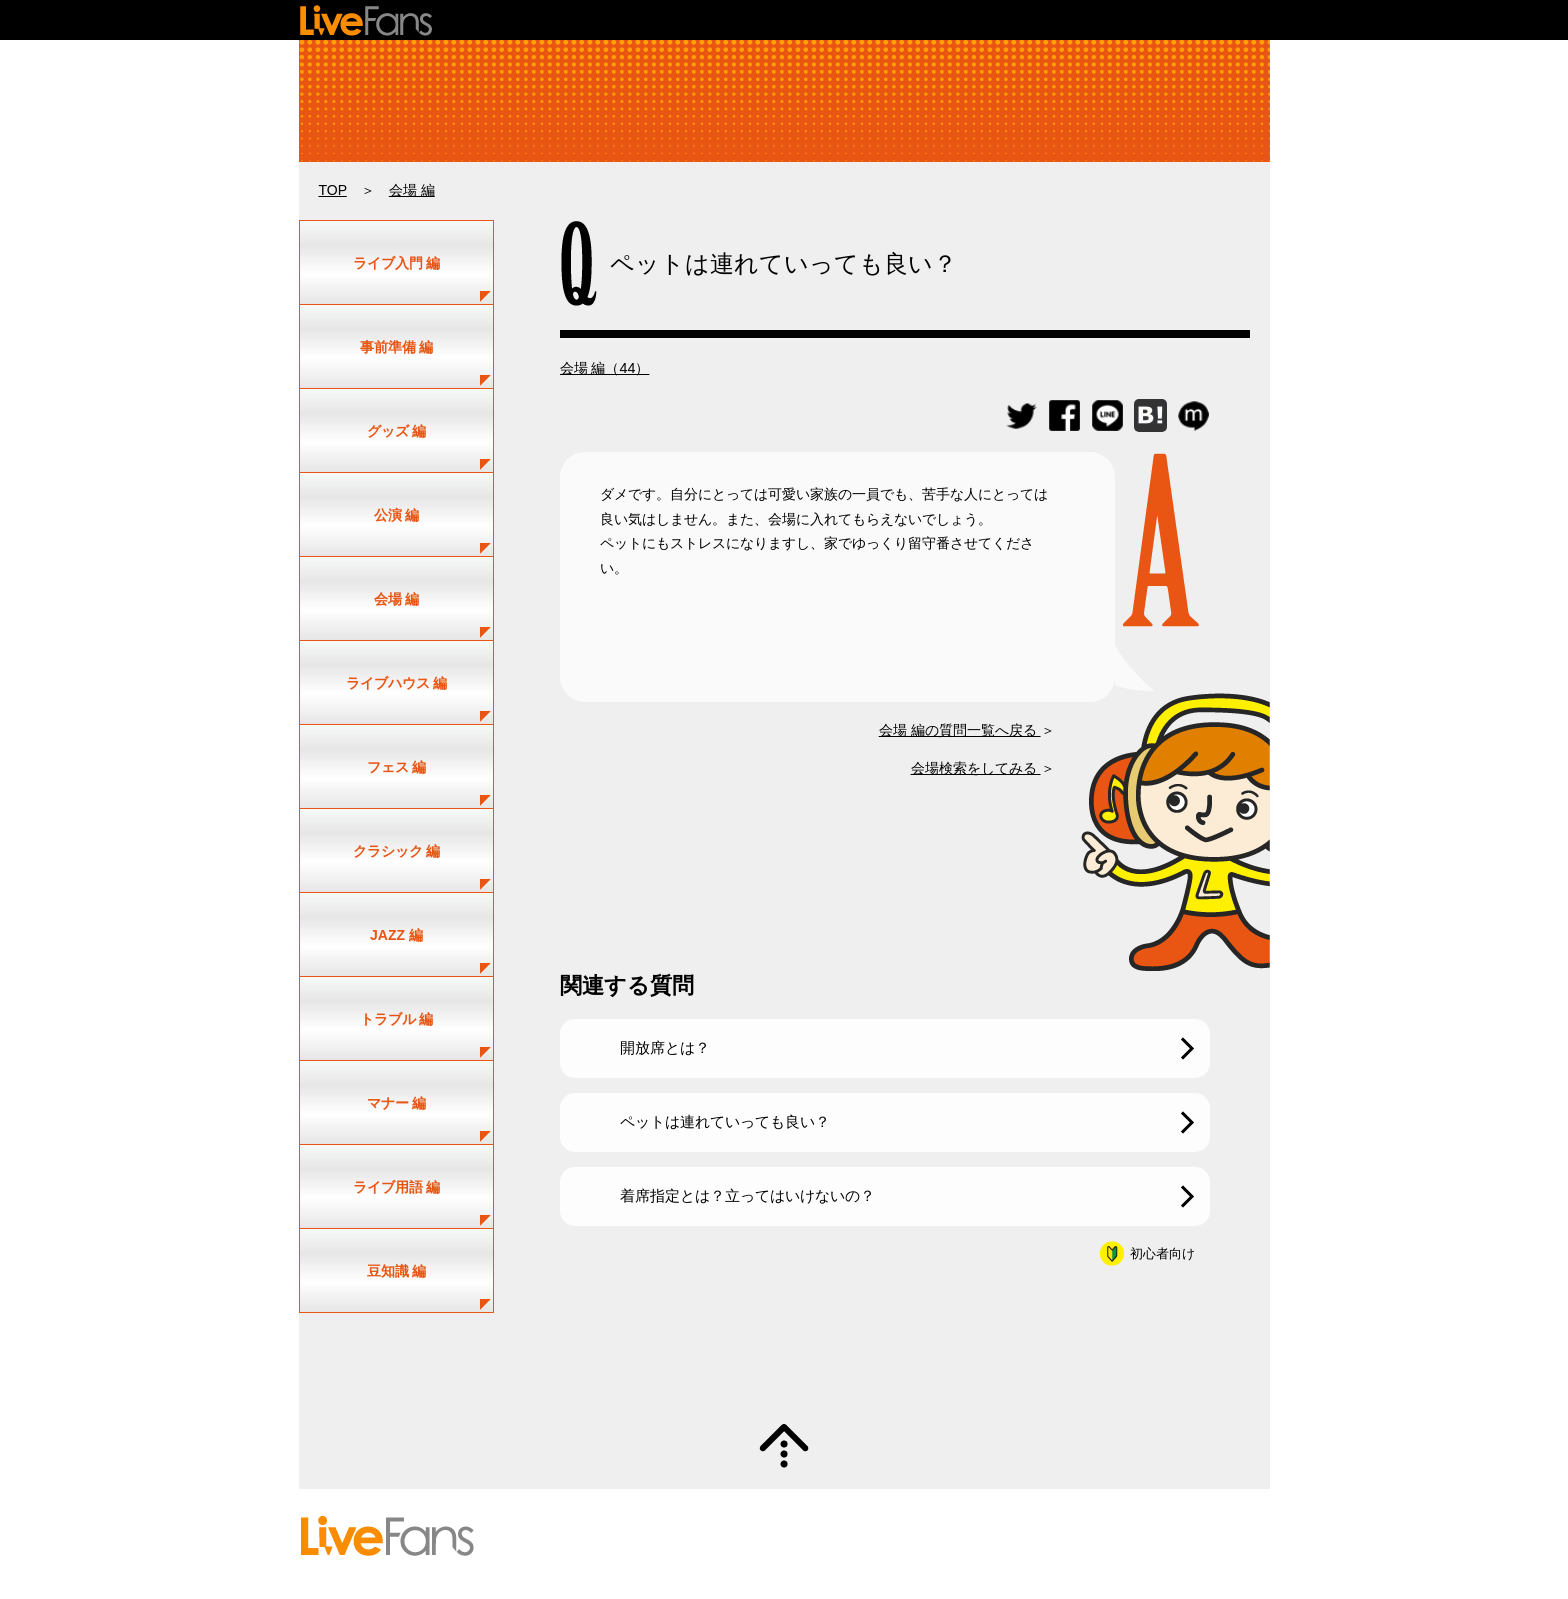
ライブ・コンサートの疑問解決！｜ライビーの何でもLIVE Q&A (784, 101)
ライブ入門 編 (397, 263)
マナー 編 (397, 1103)
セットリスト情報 (556, 1518)
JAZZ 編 (396, 935)
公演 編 (397, 515)
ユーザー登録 (770, 1518)
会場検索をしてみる (976, 768)
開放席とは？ (665, 1047)
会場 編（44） (605, 368)
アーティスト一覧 (669, 1518)
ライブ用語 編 (397, 1187)
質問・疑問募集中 (784, 1368)
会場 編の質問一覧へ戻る (960, 730)
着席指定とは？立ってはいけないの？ (747, 1195)
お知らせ (1143, 1536)
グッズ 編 (397, 431)
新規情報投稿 (859, 1518)
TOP (333, 190)
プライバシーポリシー (977, 1536)
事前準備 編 (397, 347)
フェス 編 (397, 767)
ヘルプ (728, 1536)
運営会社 (1078, 1536)
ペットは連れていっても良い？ (725, 1121)
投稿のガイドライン (639, 1536)
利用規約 (876, 1536)
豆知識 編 (397, 1271)
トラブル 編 (397, 1019)
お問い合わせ (799, 1536)
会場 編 (412, 190)
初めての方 (538, 1536)
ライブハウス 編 (397, 683)
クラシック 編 (397, 851)
